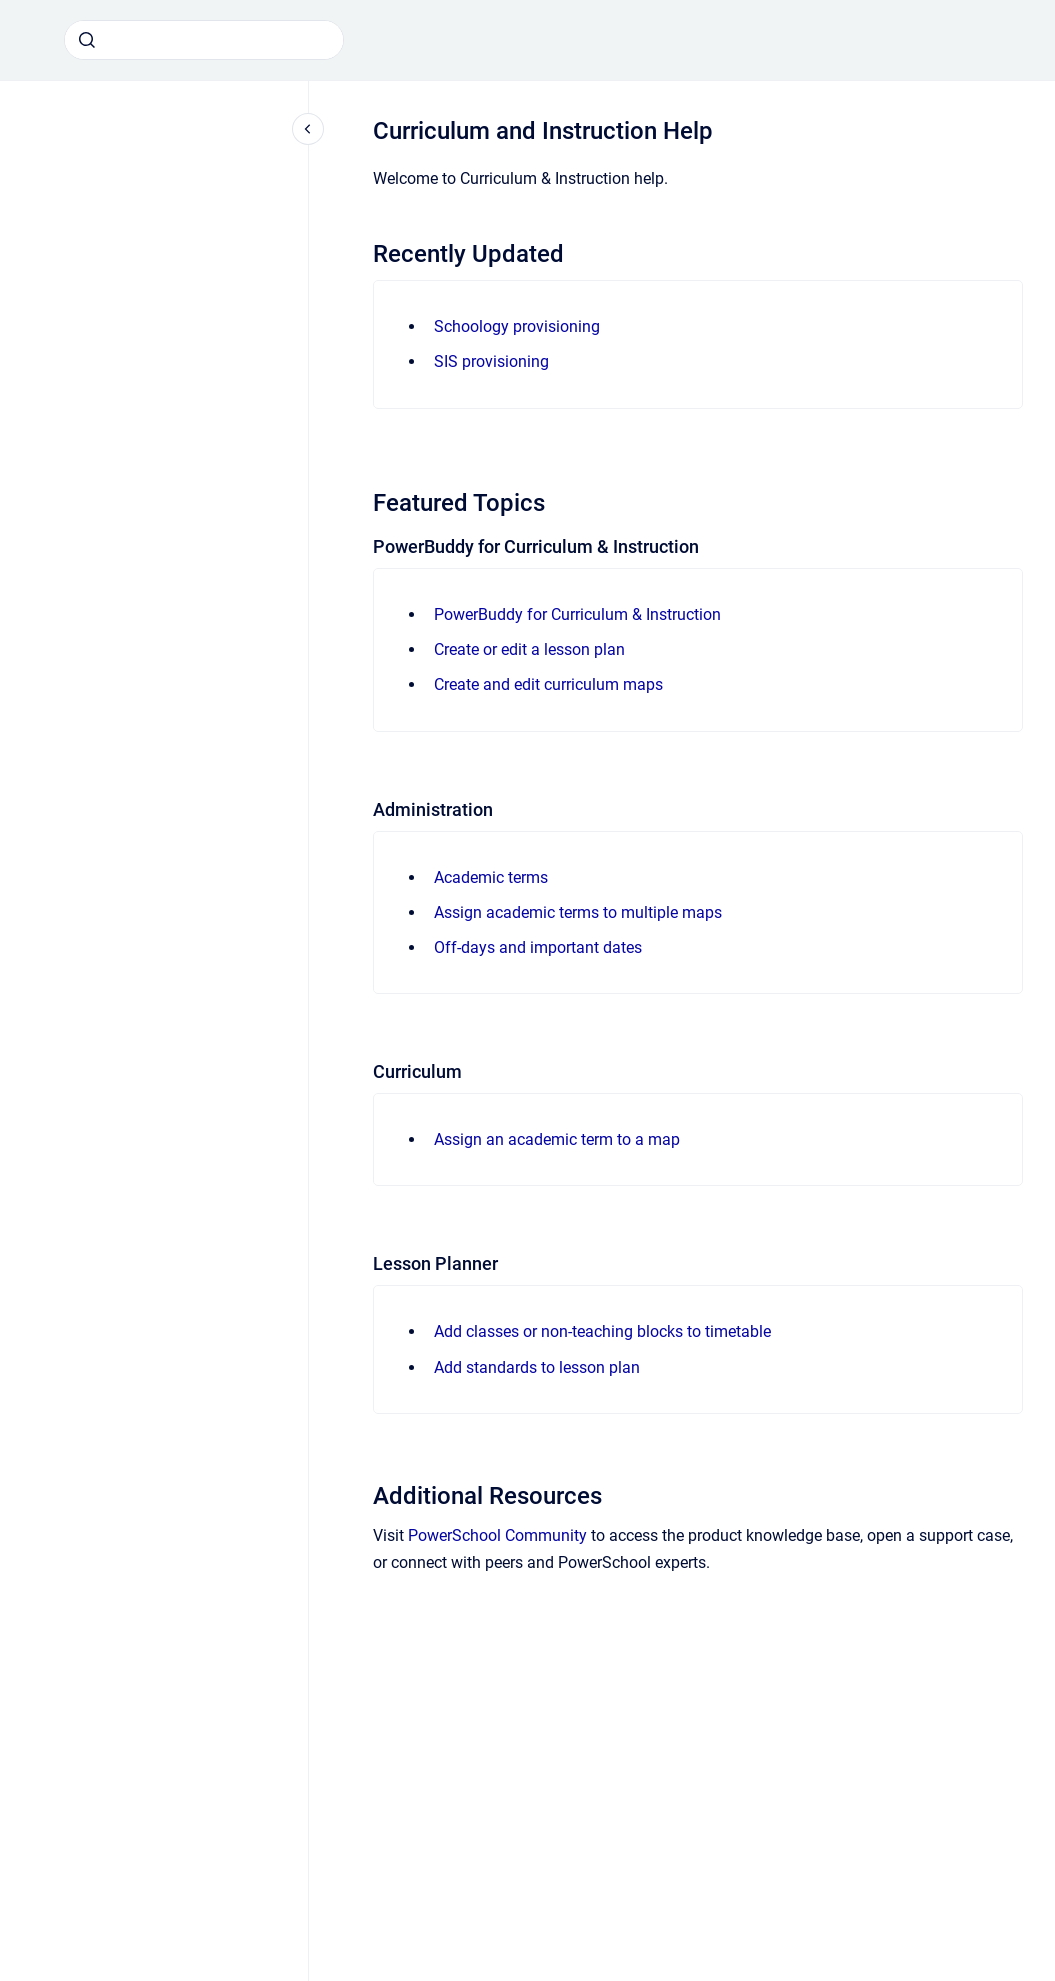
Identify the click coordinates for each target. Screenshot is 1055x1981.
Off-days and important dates (538, 947)
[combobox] (204, 40)
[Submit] (87, 40)
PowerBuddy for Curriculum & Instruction (577, 614)
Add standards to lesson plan (537, 1367)
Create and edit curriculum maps (548, 684)
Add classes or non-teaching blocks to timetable (602, 1331)
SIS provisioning (491, 361)
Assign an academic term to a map (557, 1139)
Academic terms (491, 877)
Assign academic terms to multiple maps (578, 912)
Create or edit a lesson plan (529, 649)
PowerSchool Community (497, 1535)
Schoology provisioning (517, 326)
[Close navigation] (308, 129)
